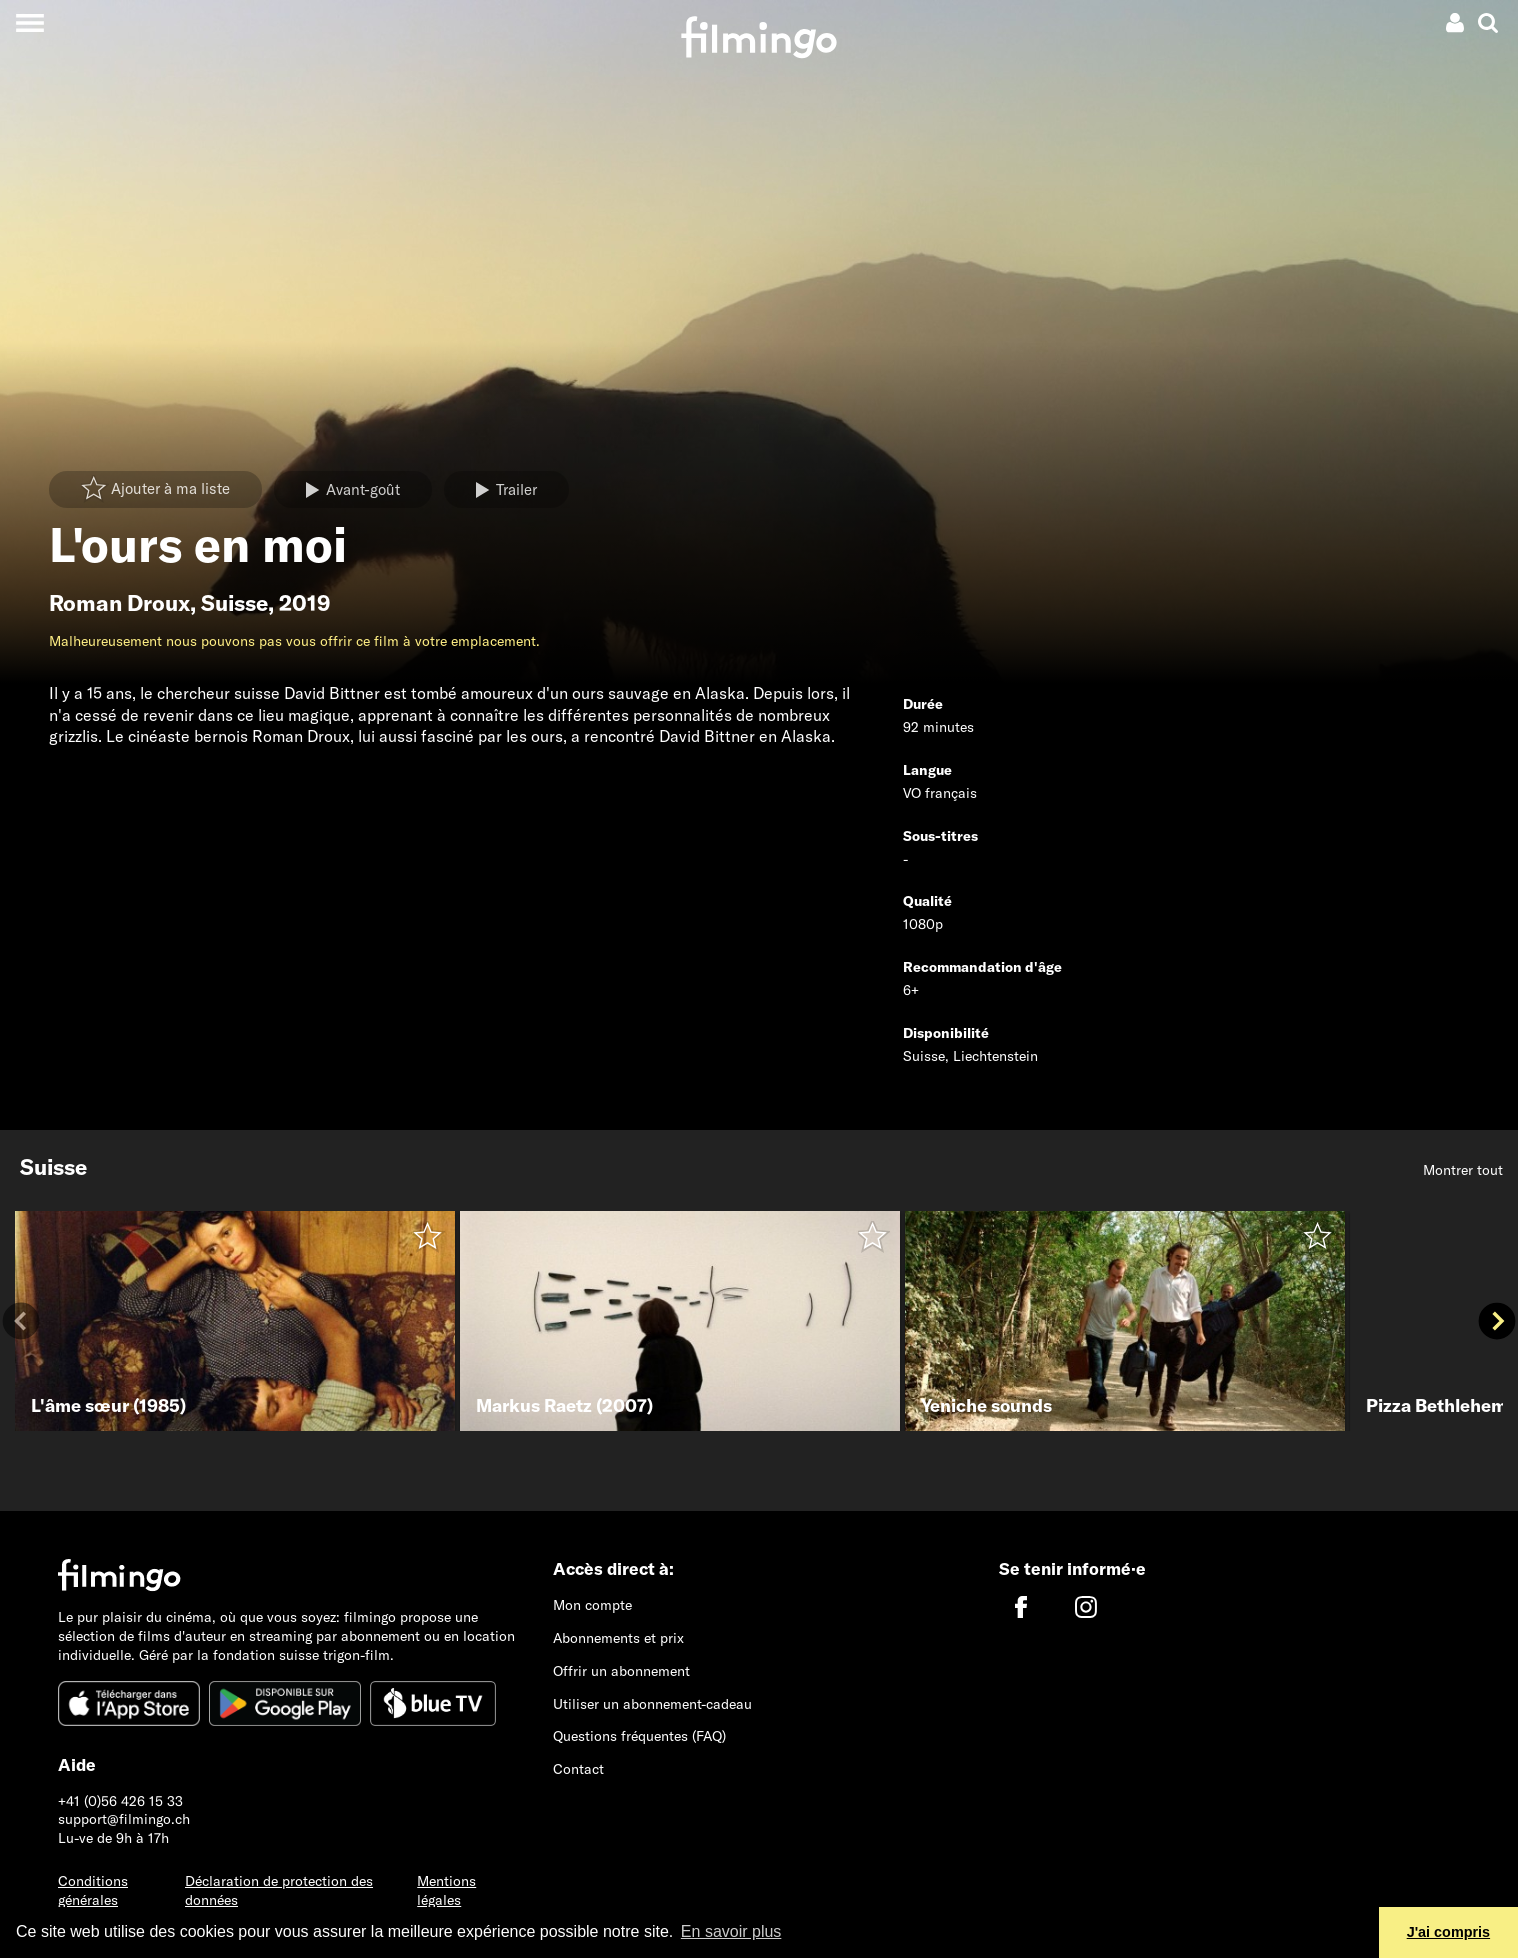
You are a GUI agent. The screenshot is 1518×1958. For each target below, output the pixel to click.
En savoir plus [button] (731, 1931)
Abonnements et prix (618, 1638)
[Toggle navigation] (29, 22)
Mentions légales (446, 1890)
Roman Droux (119, 603)
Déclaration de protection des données (279, 1890)
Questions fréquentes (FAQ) (639, 1736)
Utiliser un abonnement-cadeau (652, 1704)
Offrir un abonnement (621, 1671)
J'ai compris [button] (1448, 1932)
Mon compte (592, 1605)
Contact (578, 1769)
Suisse (234, 603)
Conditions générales (93, 1890)
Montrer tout (1463, 1170)
